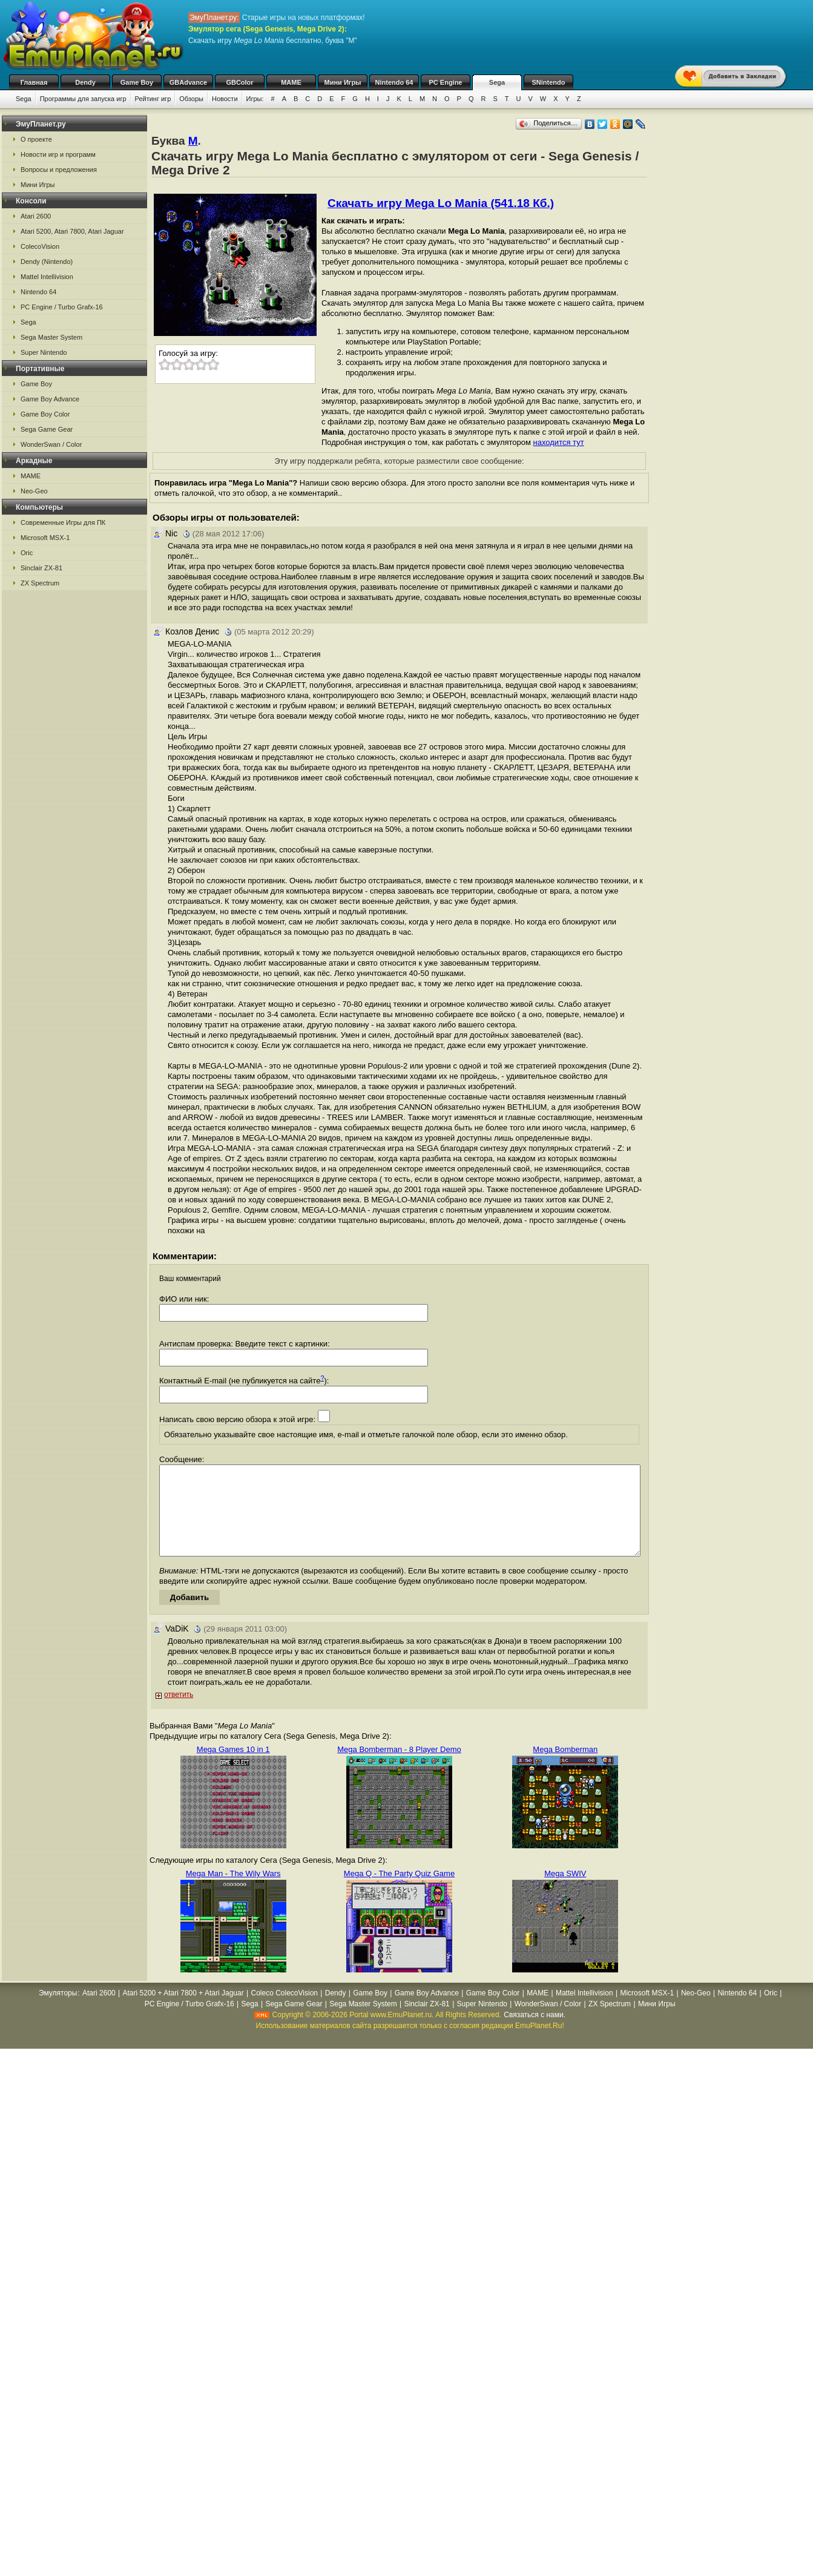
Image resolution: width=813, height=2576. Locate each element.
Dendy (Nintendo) (47, 261)
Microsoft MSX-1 (45, 537)
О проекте (36, 139)
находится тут (558, 442)
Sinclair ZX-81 (41, 568)
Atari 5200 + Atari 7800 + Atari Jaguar (183, 2011)
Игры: (255, 98)
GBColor (239, 82)
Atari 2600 (36, 216)
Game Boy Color (45, 414)
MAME (291, 82)
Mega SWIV (565, 1891)
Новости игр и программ (58, 154)
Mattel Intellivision (47, 276)
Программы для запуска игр (83, 98)
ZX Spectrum (40, 583)
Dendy (85, 82)
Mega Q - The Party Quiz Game (399, 1891)
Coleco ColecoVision (284, 2011)
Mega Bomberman (565, 1767)
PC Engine (445, 82)
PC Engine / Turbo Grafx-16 (62, 307)
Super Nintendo (44, 352)
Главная (34, 82)
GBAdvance (188, 82)
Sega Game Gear (47, 429)
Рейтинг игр (153, 98)
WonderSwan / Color (51, 444)
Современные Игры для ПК (63, 522)
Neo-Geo (34, 491)
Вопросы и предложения (59, 169)
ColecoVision (40, 246)
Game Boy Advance (50, 399)
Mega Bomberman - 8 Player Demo (399, 1767)
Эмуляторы (58, 2011)
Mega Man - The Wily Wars (233, 1891)
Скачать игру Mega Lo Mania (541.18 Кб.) (441, 203)
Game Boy (136, 82)
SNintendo (548, 82)
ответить (178, 1712)
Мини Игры (342, 82)
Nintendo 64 (394, 82)
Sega (497, 82)
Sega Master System (51, 337)
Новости (225, 98)
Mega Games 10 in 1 (233, 1767)
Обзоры (191, 98)
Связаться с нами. (534, 2033)
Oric (27, 552)
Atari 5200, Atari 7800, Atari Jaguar (72, 231)
